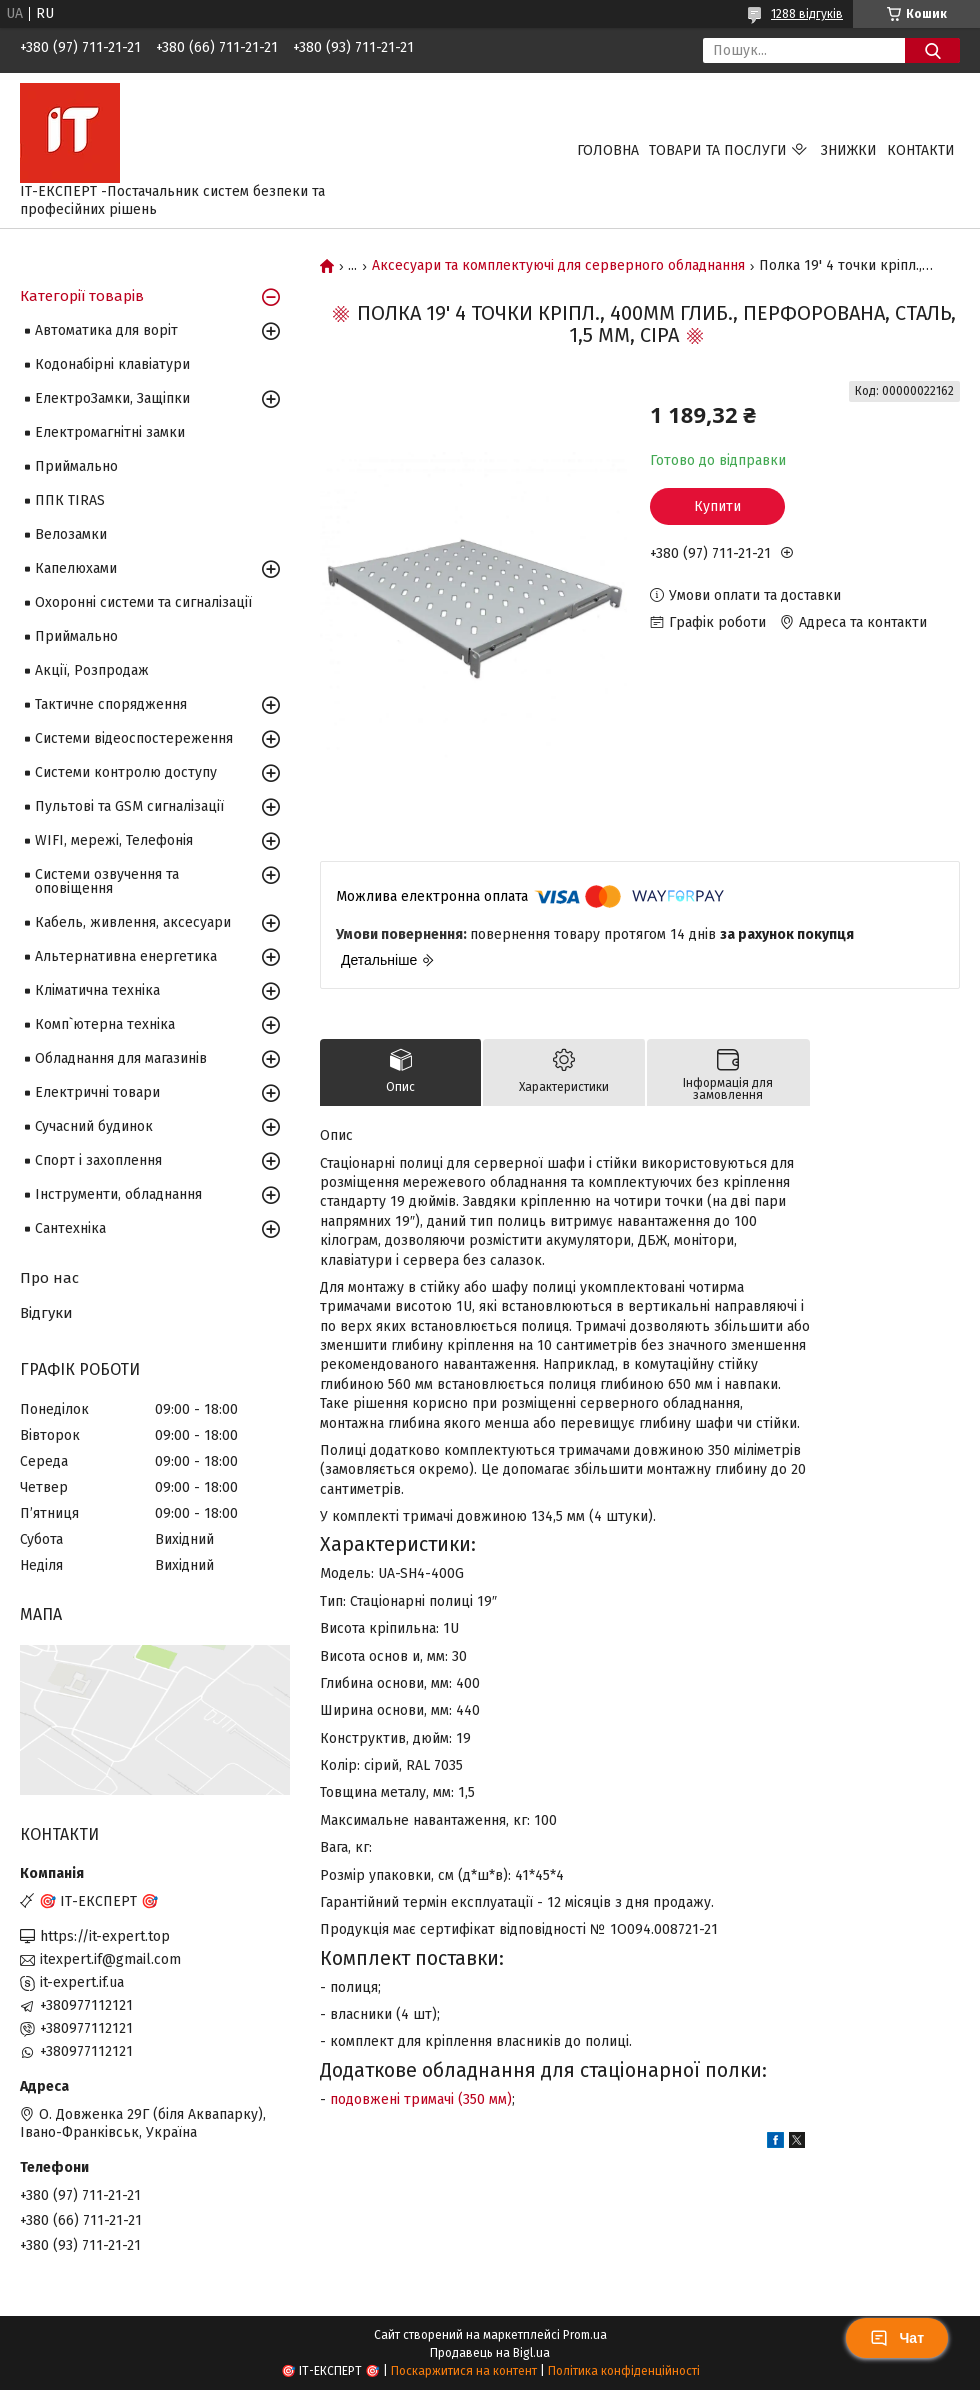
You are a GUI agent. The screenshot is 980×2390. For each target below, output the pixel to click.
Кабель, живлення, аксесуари (133, 922)
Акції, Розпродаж (92, 670)
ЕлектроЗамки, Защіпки (112, 398)
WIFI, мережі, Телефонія (114, 840)
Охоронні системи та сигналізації (143, 602)
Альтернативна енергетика (126, 956)
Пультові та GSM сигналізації (129, 806)
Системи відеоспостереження (134, 738)
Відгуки (46, 1313)
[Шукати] (932, 50)
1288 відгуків (807, 14)
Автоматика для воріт (106, 330)
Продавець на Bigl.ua (490, 2353)
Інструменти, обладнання (118, 1194)
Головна (608, 150)
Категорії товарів (82, 296)
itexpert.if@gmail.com (110, 1959)
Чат (897, 2338)
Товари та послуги (718, 150)
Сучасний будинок (94, 1126)
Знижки (849, 150)
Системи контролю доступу (126, 772)
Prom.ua (585, 2335)
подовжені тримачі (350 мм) (421, 2099)
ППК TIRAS (70, 500)
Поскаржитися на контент (464, 2371)
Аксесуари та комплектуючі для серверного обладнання (558, 266)
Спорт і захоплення (98, 1160)
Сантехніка (70, 1228)
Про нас (49, 1278)
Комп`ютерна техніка (105, 1024)
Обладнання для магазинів (121, 1058)
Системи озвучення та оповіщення (107, 881)
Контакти (921, 150)
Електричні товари (97, 1092)
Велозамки (71, 534)
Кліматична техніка (97, 990)
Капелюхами (76, 568)
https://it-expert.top (105, 1936)
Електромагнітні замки (110, 432)
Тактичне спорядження (111, 704)
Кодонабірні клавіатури (112, 364)
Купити (717, 506)
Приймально (76, 466)
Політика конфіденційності (624, 2371)
